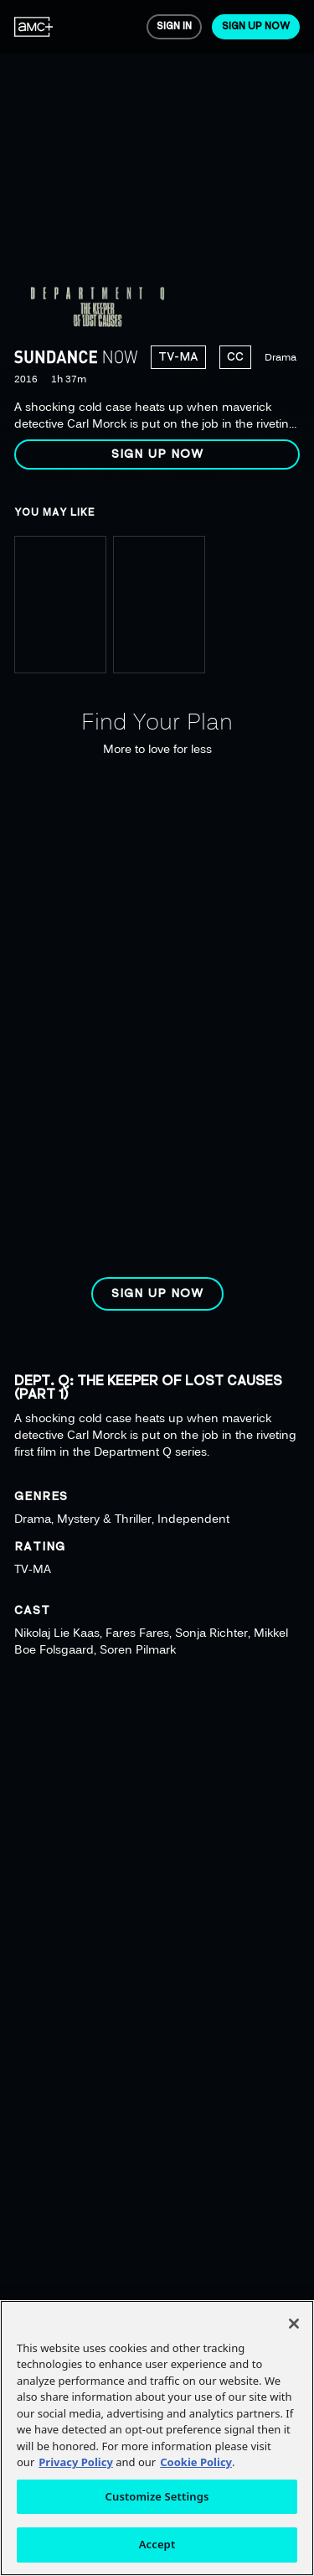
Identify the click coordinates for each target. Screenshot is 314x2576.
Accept (157, 2544)
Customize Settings (157, 2496)
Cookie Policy (196, 2462)
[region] (157, 241)
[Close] (293, 2323)
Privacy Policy (76, 2462)
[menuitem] (34, 27)
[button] (157, 454)
